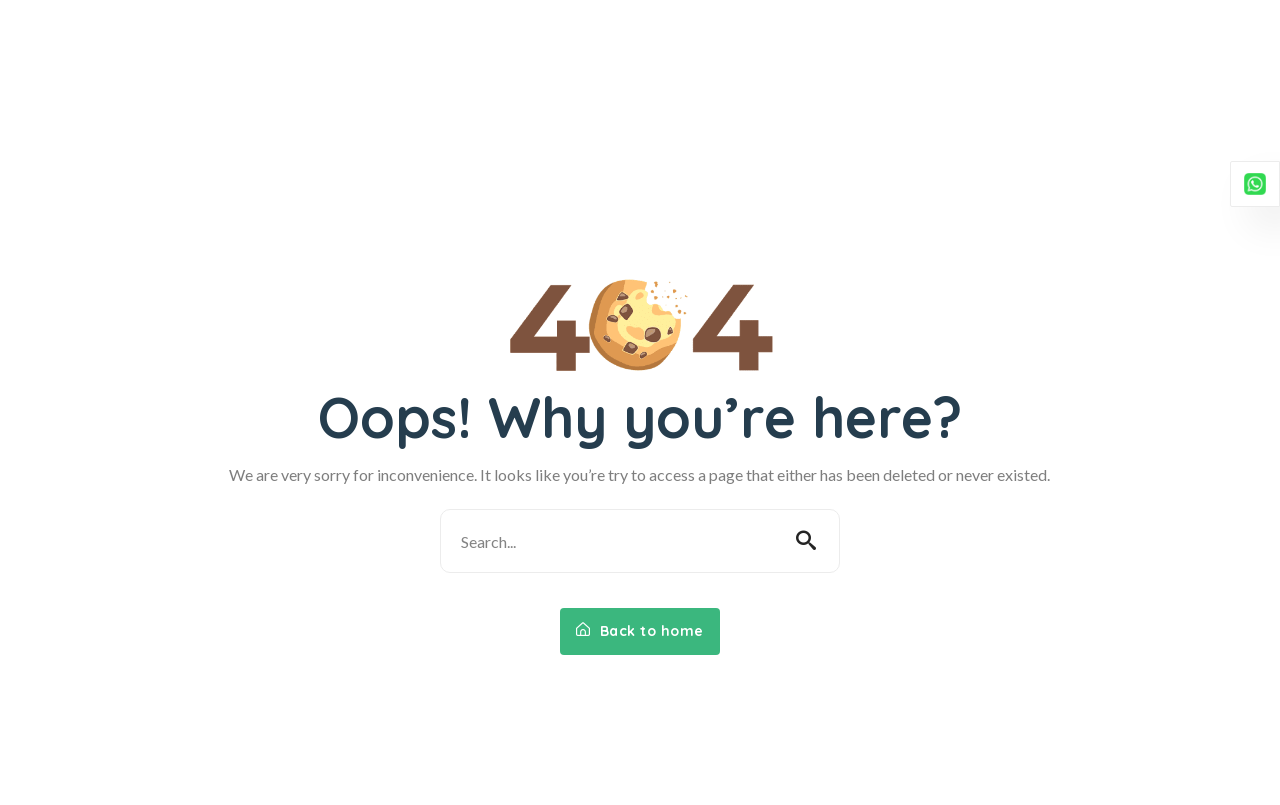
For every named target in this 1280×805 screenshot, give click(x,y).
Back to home (640, 631)
